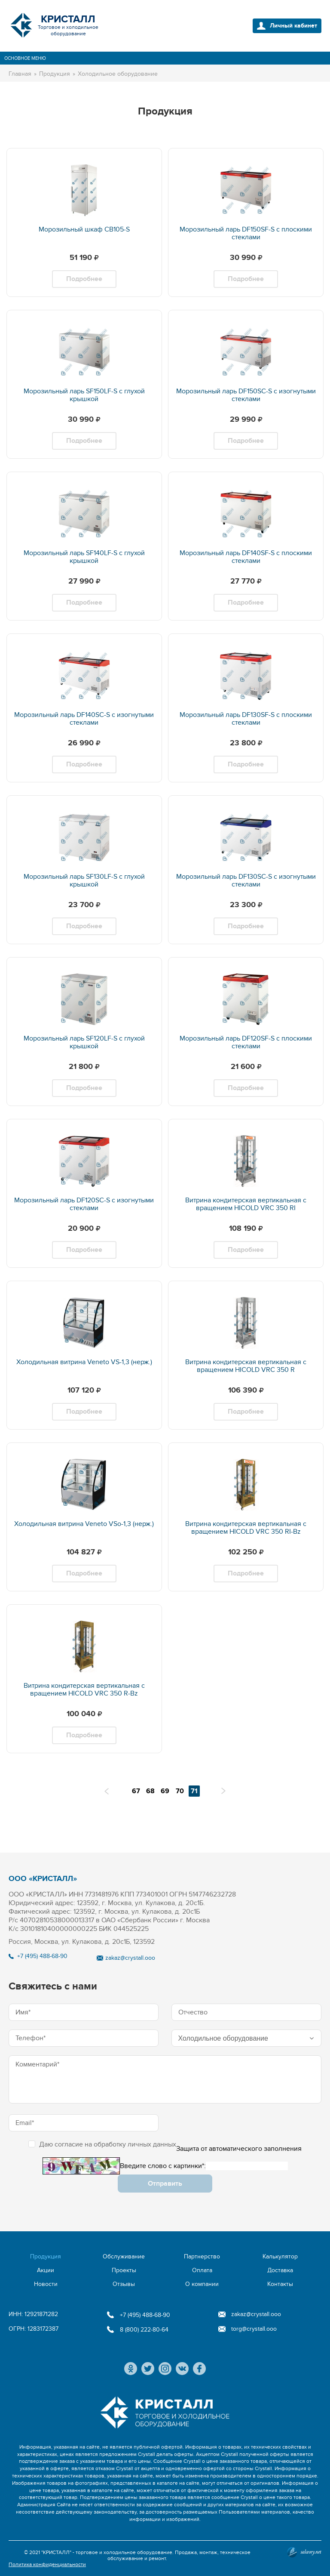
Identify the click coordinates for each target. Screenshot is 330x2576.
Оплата (202, 2270)
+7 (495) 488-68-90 (42, 1956)
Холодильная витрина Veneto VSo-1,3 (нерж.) (84, 1524)
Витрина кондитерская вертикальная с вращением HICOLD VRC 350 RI (245, 1204)
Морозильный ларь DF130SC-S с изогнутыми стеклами (246, 880)
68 (150, 1791)
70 (180, 1791)
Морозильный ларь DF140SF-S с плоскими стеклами (246, 557)
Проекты (124, 2270)
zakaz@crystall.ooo (130, 1957)
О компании (202, 2284)
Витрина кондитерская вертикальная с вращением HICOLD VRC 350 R (245, 1366)
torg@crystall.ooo (254, 2328)
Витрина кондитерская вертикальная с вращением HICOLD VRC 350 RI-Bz (245, 1528)
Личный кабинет (293, 25)
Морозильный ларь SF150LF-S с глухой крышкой (84, 395)
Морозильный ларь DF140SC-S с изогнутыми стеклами (84, 718)
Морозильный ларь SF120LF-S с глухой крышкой (84, 1042)
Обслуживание (124, 2256)
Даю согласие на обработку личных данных (102, 2144)
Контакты (280, 2284)
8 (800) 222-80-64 (144, 2329)
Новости (46, 2284)
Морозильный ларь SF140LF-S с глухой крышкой (84, 557)
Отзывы (124, 2284)
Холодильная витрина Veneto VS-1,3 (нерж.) (84, 1362)
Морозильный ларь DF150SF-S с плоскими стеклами (246, 233)
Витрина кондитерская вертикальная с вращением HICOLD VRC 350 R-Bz (84, 1689)
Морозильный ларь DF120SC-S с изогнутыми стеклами (84, 1204)
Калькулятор (280, 2256)
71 (194, 1791)
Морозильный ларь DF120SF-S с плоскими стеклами (246, 1042)
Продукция (45, 2256)
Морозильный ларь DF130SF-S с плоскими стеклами (246, 718)
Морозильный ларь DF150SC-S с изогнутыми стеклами (246, 395)
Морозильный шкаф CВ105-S (84, 229)
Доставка (280, 2270)
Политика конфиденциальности (47, 2564)
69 (165, 1791)
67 (136, 1791)
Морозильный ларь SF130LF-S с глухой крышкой (84, 880)
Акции (45, 2270)
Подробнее (84, 279)
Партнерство (202, 2256)
